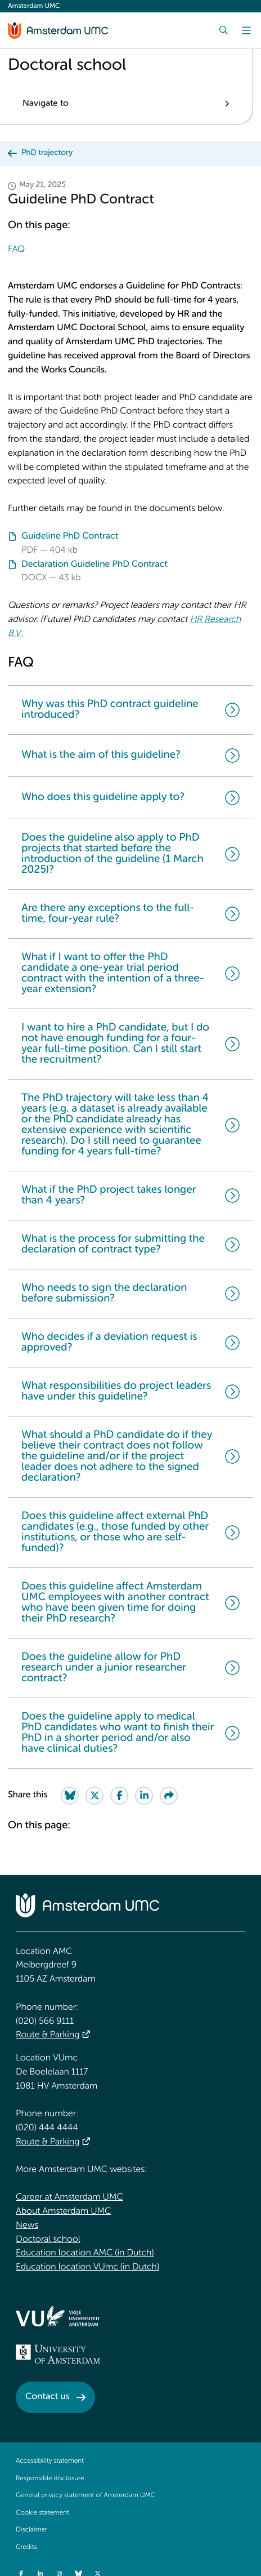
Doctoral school (48, 2239)
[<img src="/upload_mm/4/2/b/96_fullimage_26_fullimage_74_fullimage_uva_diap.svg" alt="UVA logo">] (58, 2354)
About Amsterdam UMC (63, 2211)
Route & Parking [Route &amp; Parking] (47, 2035)
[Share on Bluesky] (70, 1796)
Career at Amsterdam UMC (69, 2197)
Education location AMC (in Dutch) (85, 2253)
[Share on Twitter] (95, 1796)
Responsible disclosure (50, 2478)
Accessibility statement (50, 2461)
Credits (26, 2547)
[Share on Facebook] (119, 1796)
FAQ (16, 249)
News (27, 2225)
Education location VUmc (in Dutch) (87, 2267)
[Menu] (246, 30)
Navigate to (45, 103)
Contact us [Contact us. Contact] (47, 2396)
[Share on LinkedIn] (144, 1796)
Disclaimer (31, 2529)
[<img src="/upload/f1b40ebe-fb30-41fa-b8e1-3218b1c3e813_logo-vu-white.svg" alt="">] (58, 2316)
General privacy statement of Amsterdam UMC (85, 2495)
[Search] (224, 30)
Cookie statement (42, 2513)
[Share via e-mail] (169, 1796)
